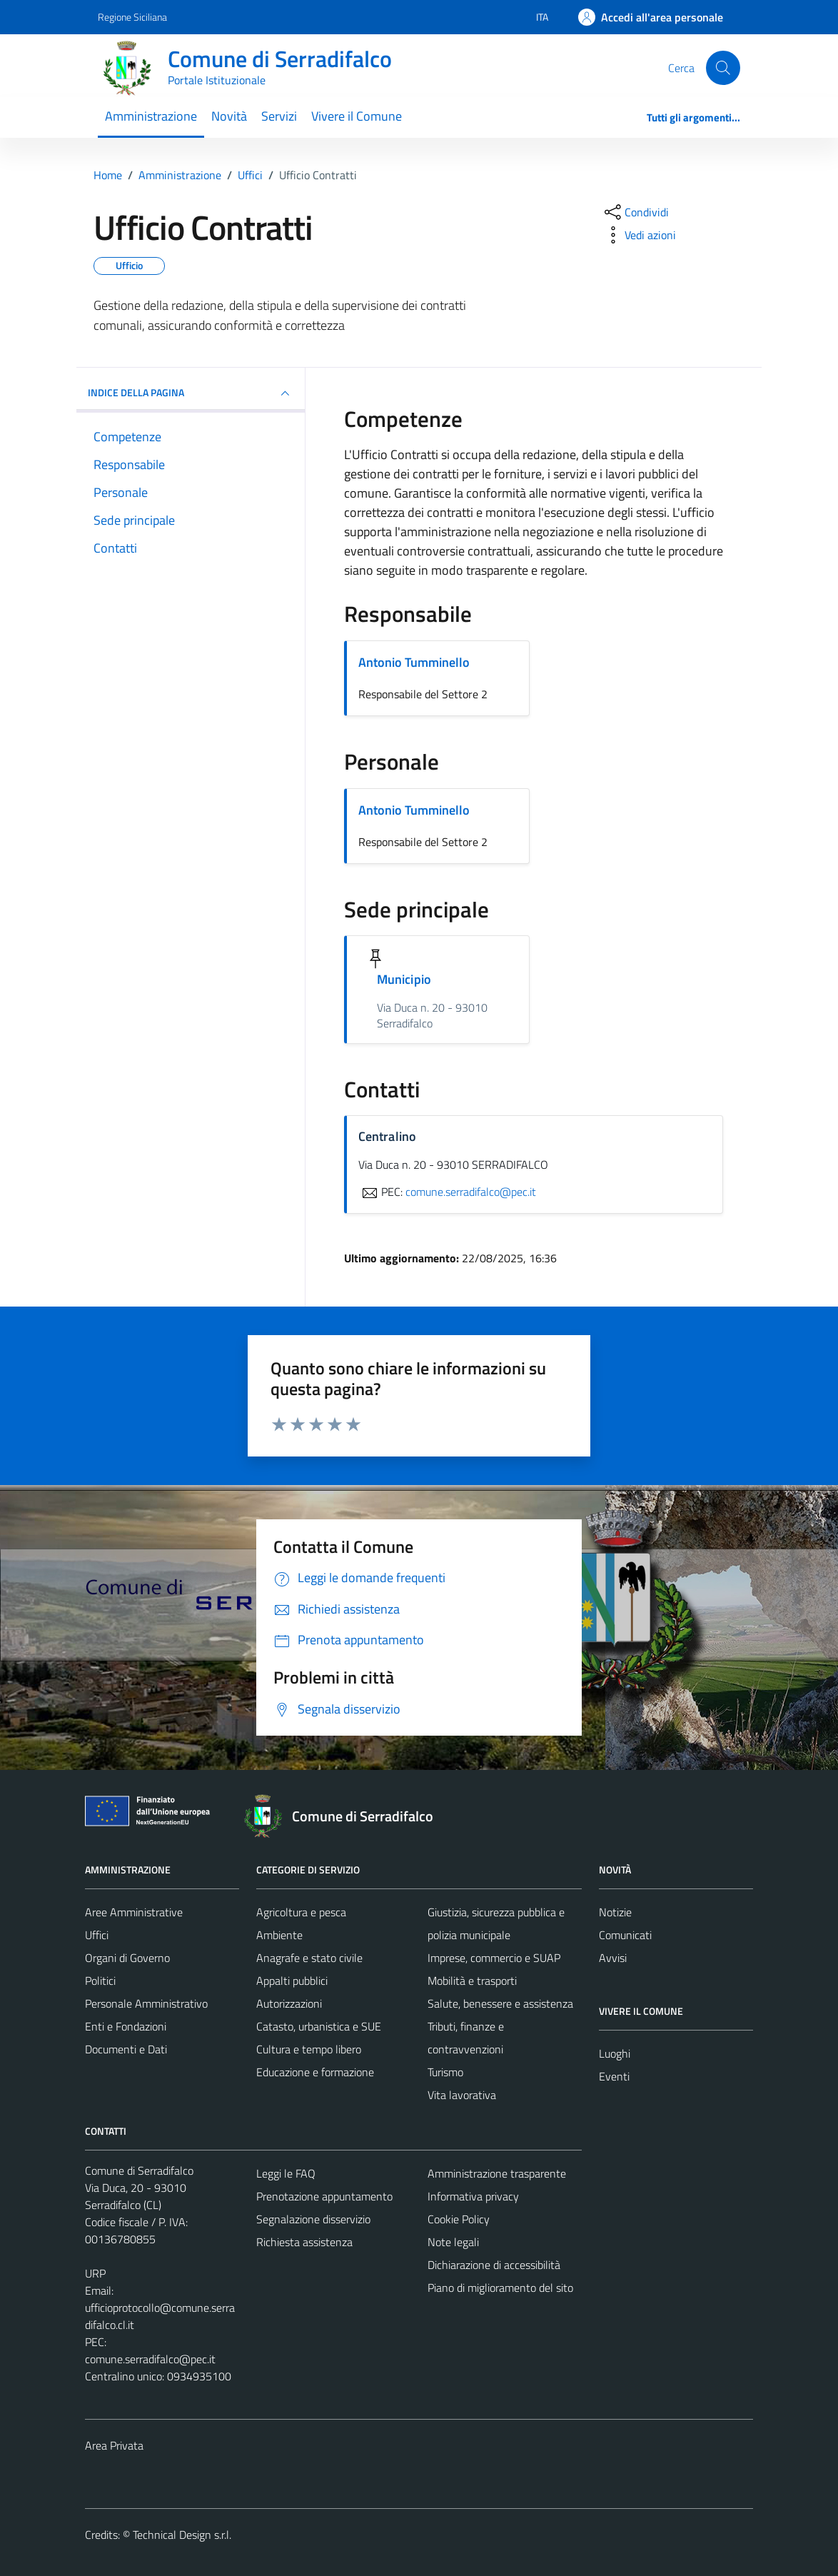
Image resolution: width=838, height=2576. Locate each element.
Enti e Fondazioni (125, 2026)
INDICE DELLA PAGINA (190, 393)
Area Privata (114, 2445)
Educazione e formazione (315, 2072)
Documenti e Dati (126, 2049)
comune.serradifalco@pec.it (150, 2359)
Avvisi (613, 1957)
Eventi (614, 2076)
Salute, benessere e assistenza (500, 2003)
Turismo (445, 2072)
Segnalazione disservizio (313, 2219)
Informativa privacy (473, 2196)
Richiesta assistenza (304, 2241)
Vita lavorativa (462, 2094)
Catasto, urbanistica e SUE (318, 2026)
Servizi (279, 116)
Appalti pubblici (292, 1980)
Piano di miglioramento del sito (500, 2287)
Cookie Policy (459, 2219)
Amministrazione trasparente (497, 2173)
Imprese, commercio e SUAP (494, 1957)
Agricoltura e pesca (301, 1912)
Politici (100, 1980)
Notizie (615, 1912)
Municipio (404, 979)
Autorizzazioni (289, 2003)
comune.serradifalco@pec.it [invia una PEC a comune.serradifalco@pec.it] (470, 1191)
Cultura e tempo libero (308, 2049)
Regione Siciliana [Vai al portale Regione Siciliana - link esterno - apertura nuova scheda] (132, 16)
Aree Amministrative (134, 1912)
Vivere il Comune (356, 116)
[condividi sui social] (635, 212)
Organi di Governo (127, 1957)
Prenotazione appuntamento (324, 2196)
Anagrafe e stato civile (309, 1957)
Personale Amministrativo (146, 2003)
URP (95, 2273)
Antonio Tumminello (414, 662)
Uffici (96, 1934)
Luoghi (614, 2053)
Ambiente (279, 1934)
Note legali (453, 2241)
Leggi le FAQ (285, 2173)
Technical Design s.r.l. (182, 2534)
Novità (229, 116)
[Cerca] (723, 68)
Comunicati (625, 1934)
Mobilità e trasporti (472, 1980)
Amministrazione (151, 116)
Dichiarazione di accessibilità (494, 2264)
